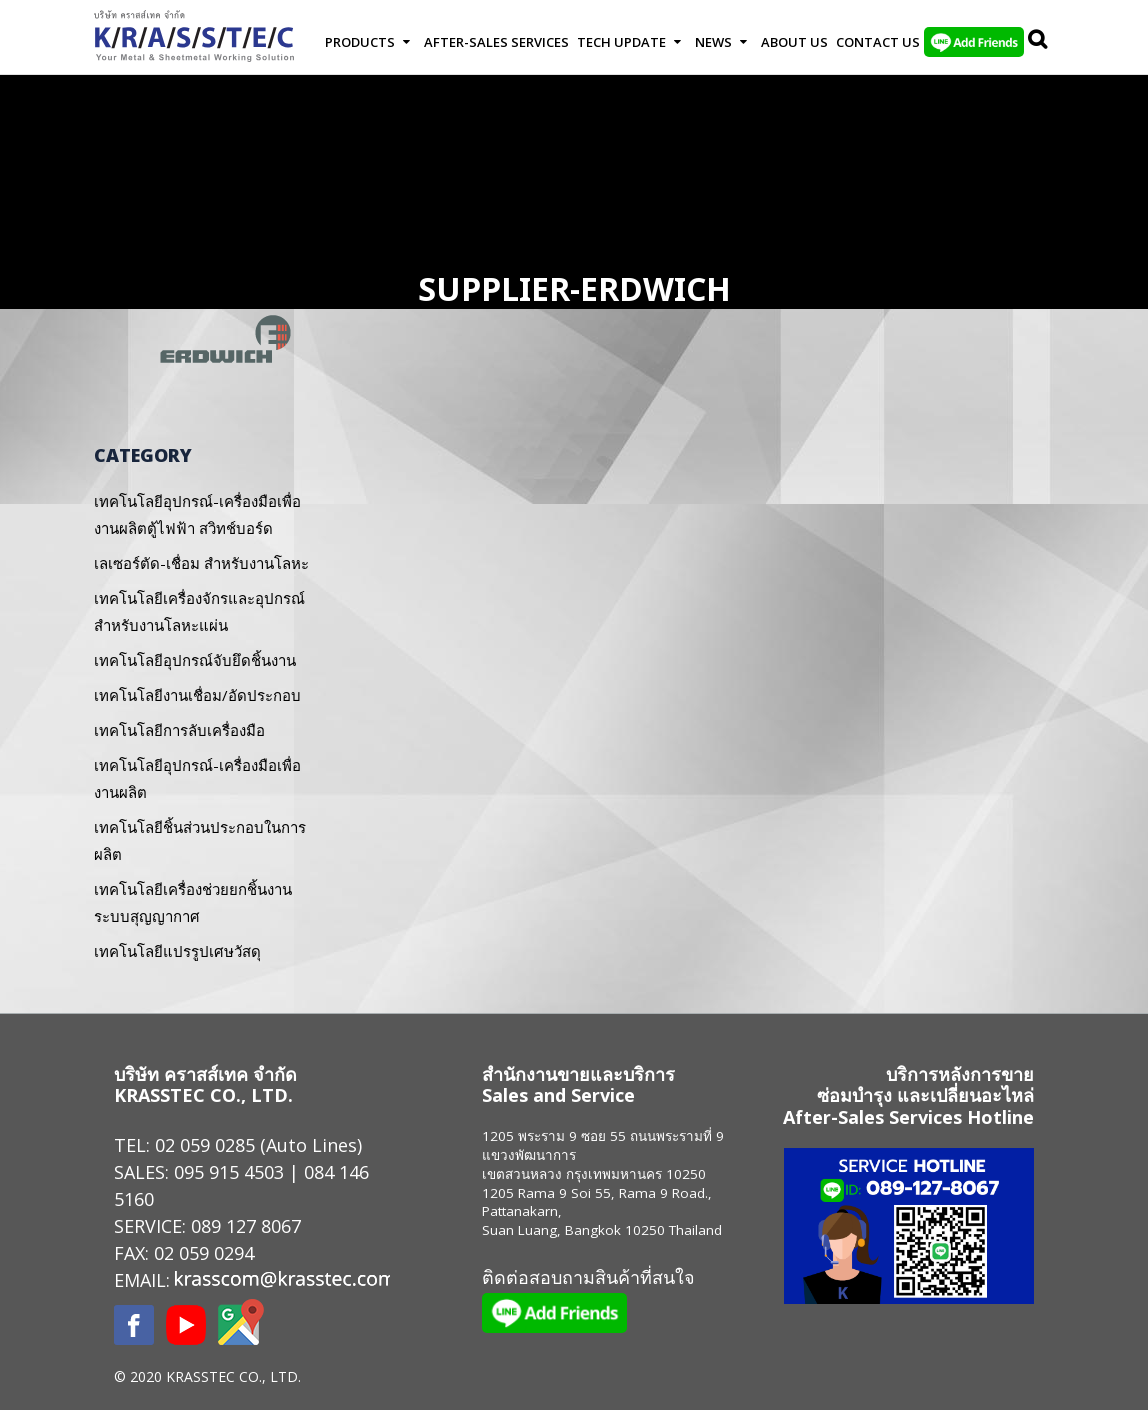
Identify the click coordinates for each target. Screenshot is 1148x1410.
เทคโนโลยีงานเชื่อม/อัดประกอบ (197, 695)
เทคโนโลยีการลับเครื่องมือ (179, 730)
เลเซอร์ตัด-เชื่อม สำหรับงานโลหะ (201, 563)
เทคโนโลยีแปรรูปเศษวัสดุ (177, 951)
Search (1039, 42)
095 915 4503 (229, 1172)
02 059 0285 (205, 1145)
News (713, 42)
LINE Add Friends (974, 42)
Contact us (878, 42)
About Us (794, 42)
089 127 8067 (246, 1226)
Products (360, 42)
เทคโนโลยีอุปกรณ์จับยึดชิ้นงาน (195, 660)
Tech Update (621, 42)
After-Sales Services (496, 42)
